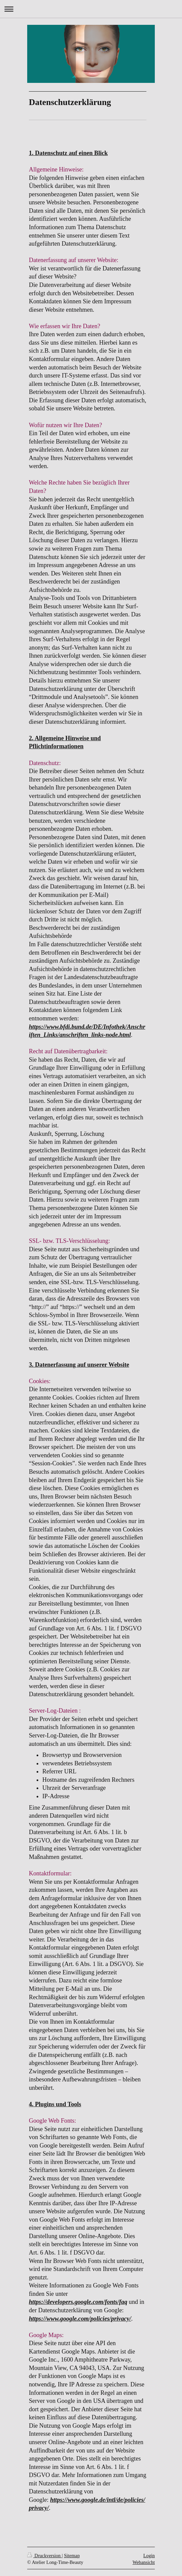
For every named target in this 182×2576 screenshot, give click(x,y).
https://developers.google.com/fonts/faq (78, 2302)
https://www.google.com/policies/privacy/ (80, 2318)
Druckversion (44, 2555)
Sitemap (72, 2555)
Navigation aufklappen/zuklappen (91, 9)
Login (149, 2555)
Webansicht (144, 2562)
